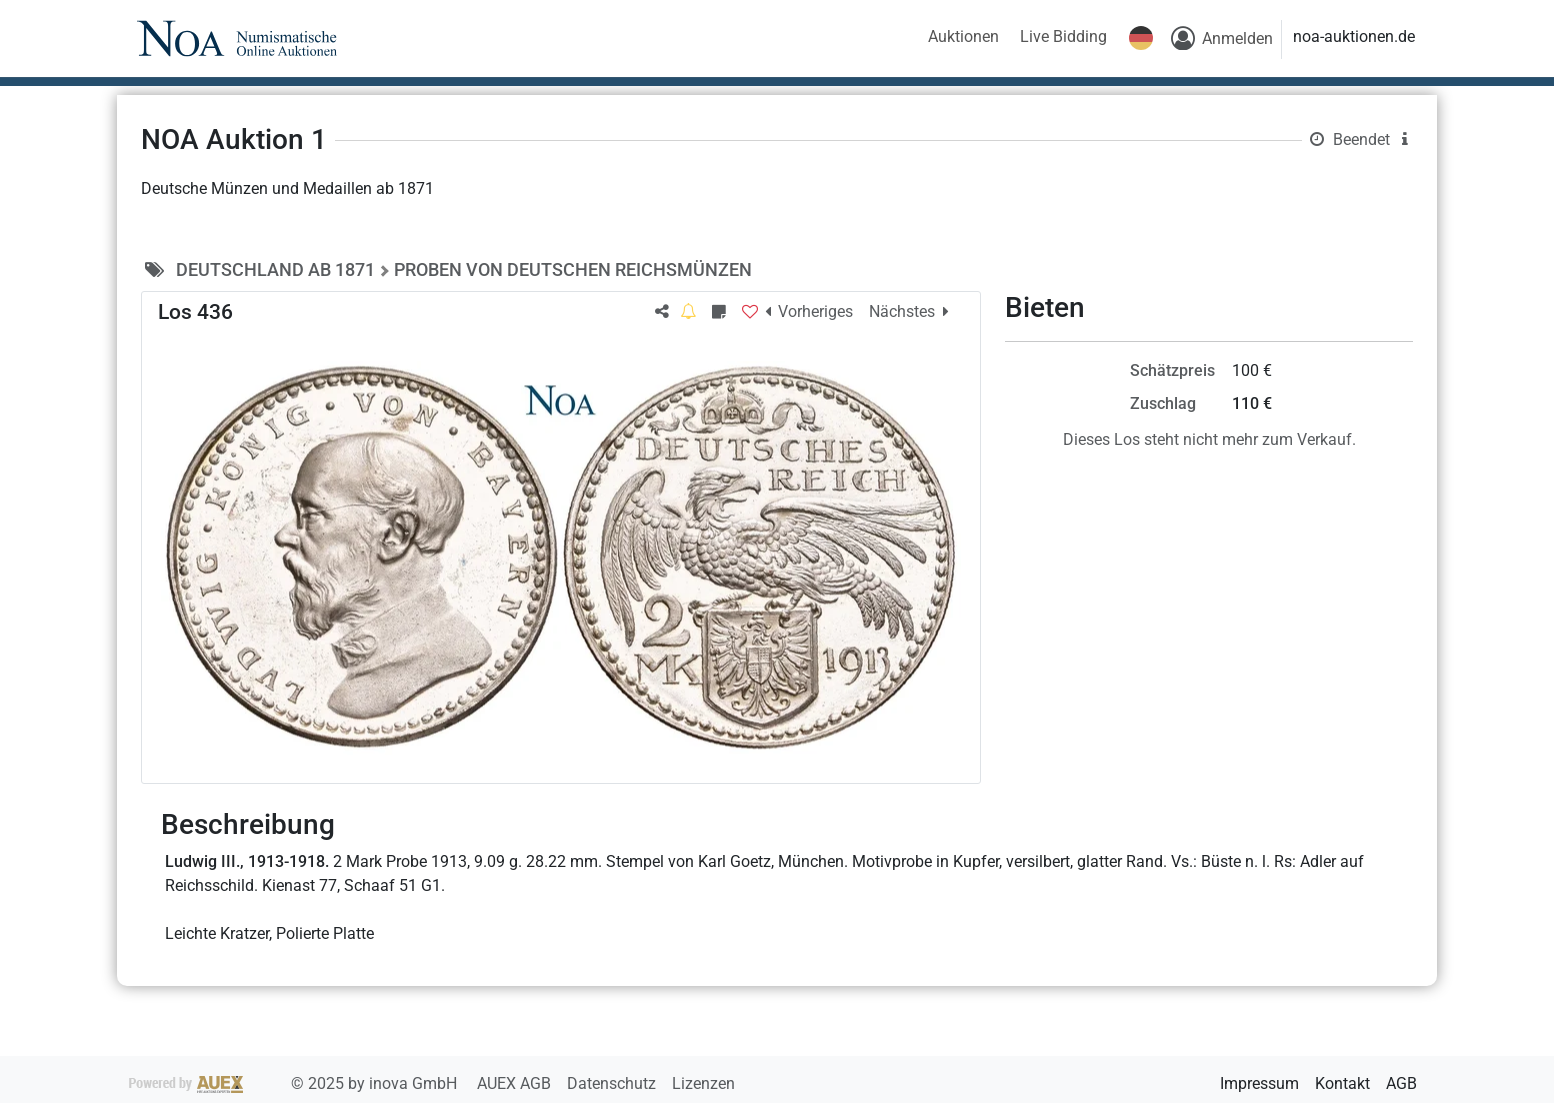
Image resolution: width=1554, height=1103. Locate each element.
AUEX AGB (516, 1083)
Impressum (1259, 1083)
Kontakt (1342, 1083)
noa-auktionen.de (1354, 36)
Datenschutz (613, 1083)
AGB (1401, 1083)
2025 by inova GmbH (295, 1083)
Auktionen (963, 36)
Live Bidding (1063, 36)
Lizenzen (703, 1083)
